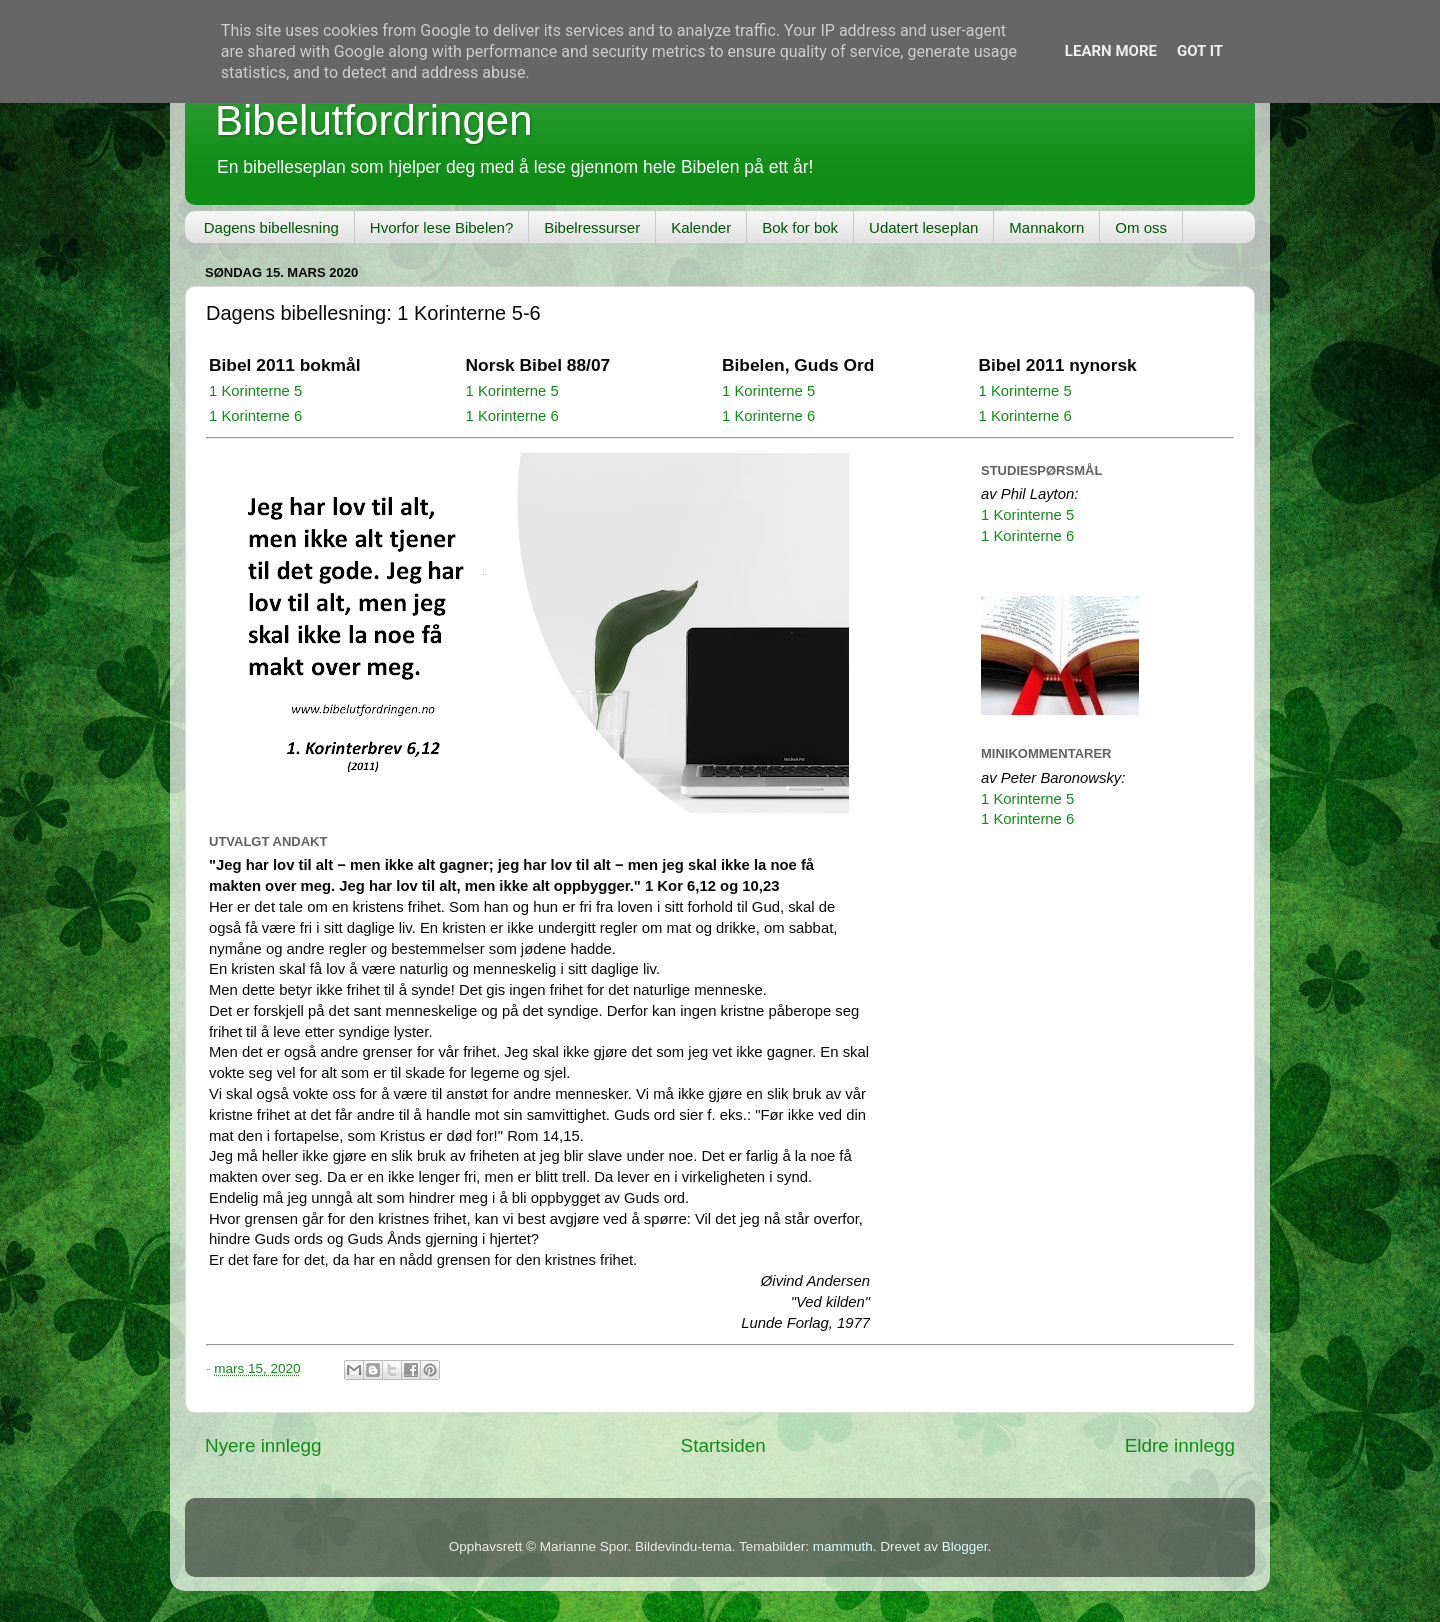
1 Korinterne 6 (255, 416)
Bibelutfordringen (374, 120)
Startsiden (723, 1445)
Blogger (965, 1546)
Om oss (1141, 227)
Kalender (701, 227)
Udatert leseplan (923, 227)
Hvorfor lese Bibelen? (441, 227)
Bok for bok (800, 227)
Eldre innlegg (1180, 1445)
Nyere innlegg (263, 1445)
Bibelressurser (592, 227)
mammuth (843, 1546)
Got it (1200, 51)
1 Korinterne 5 (255, 391)
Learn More (1111, 51)
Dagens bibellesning (271, 227)
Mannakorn (1046, 227)
